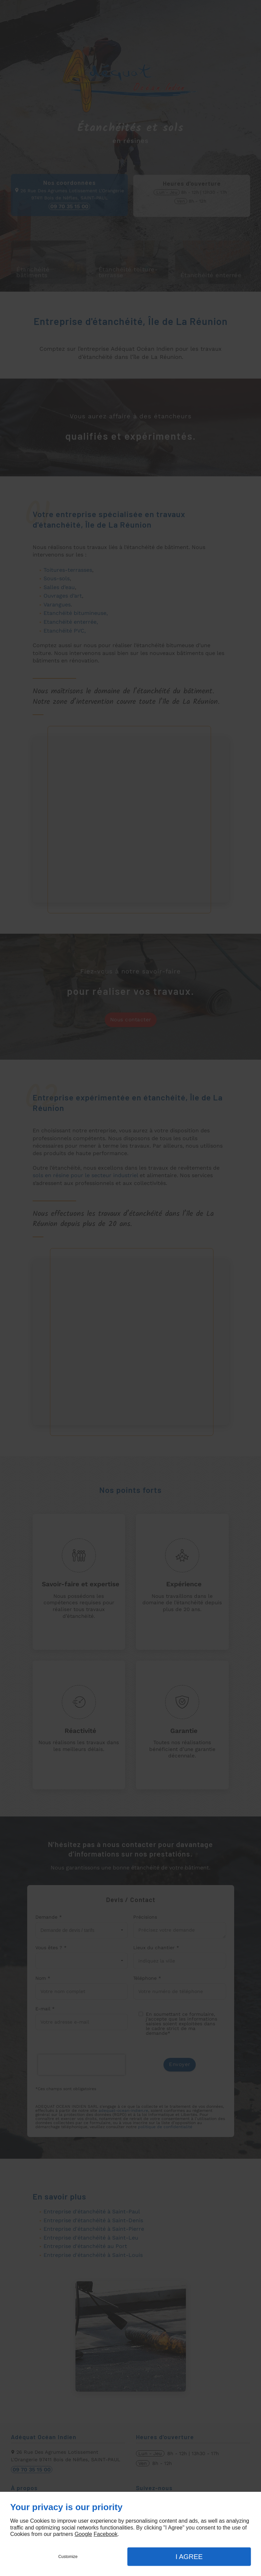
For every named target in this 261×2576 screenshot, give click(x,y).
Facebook (105, 2534)
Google (83, 2534)
